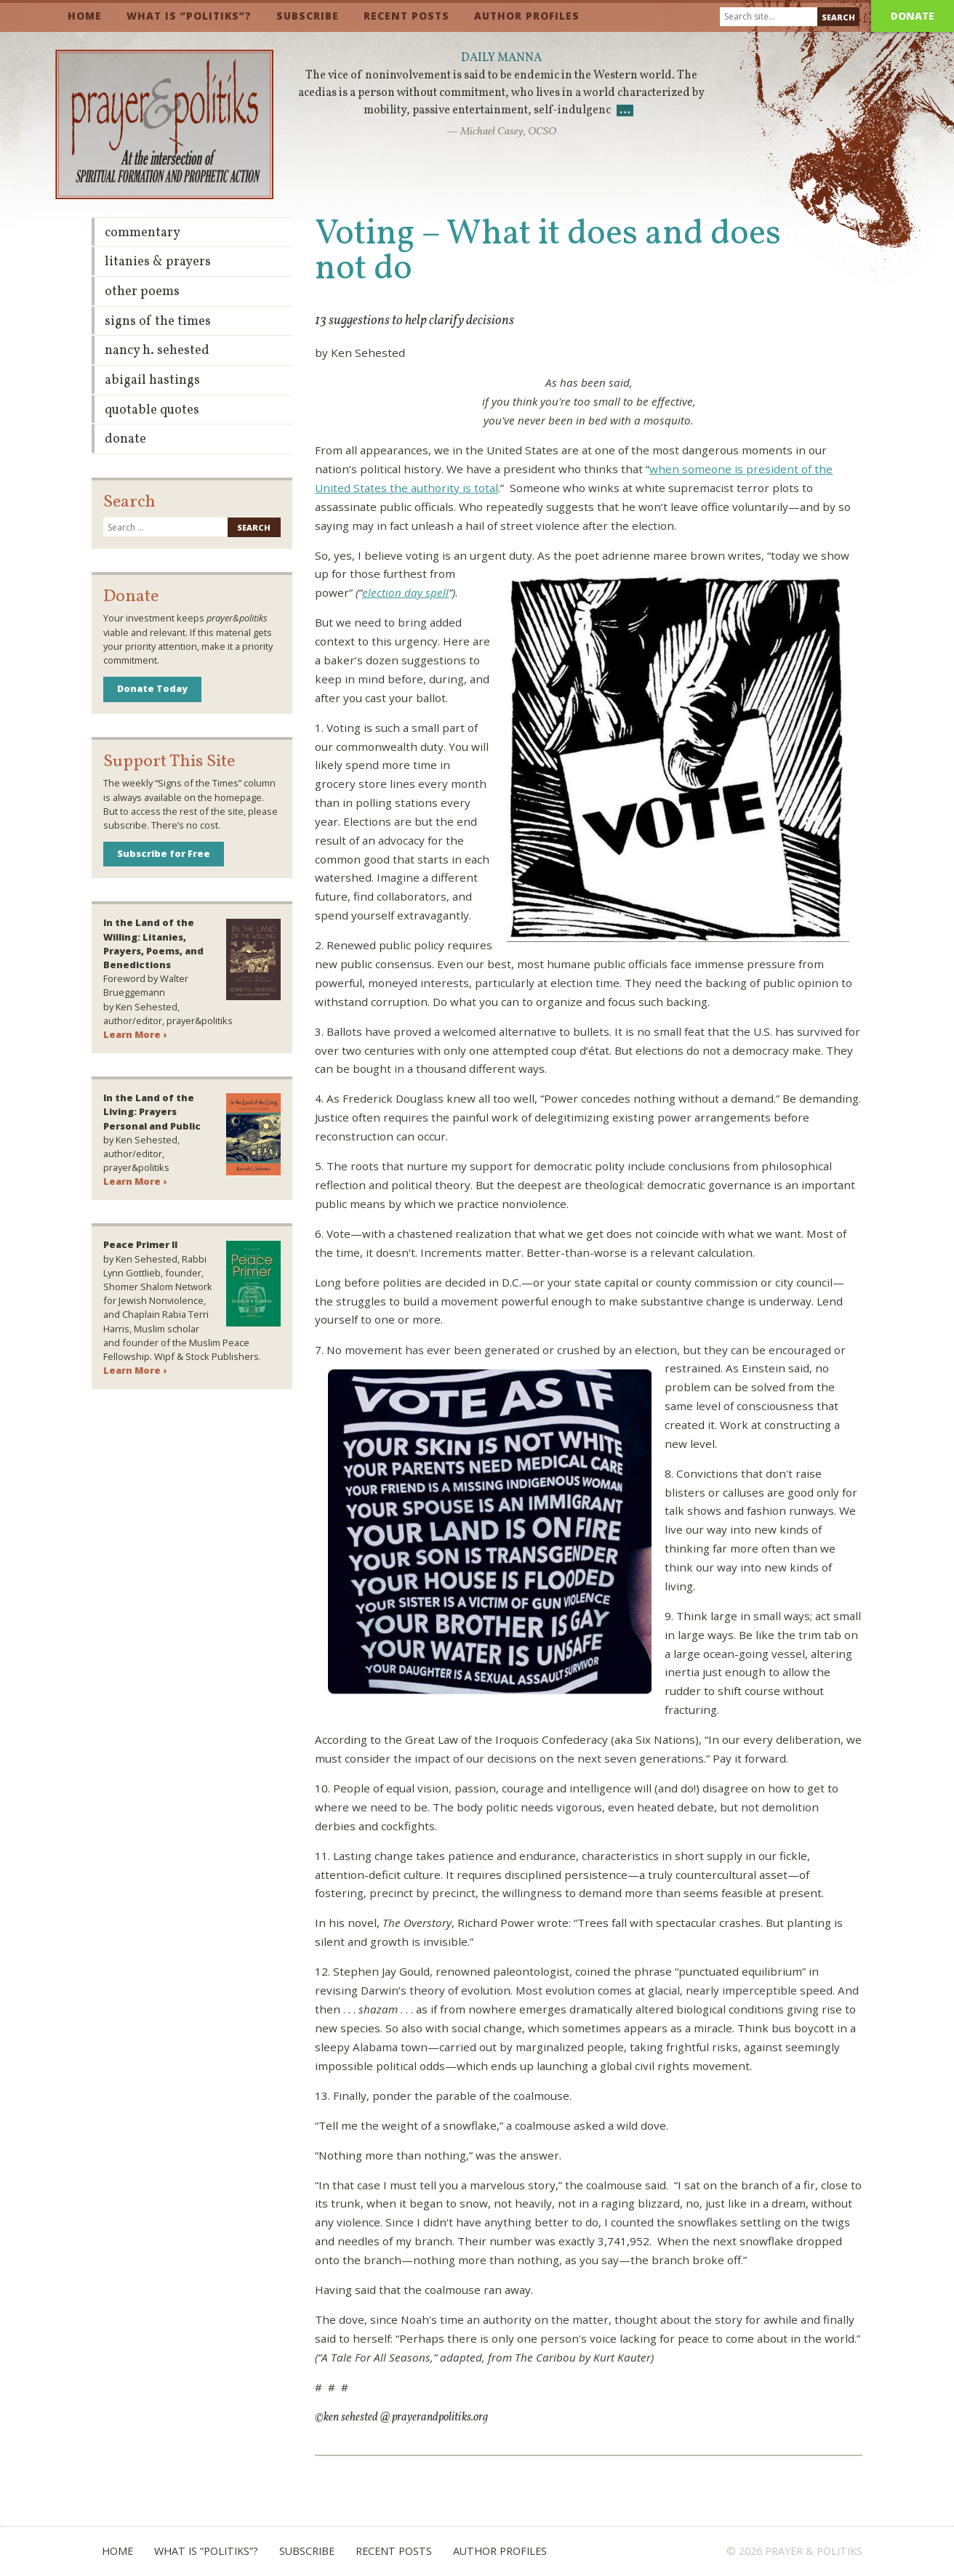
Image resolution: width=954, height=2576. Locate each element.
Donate (912, 16)
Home (85, 16)
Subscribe (307, 16)
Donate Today (152, 688)
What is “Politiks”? (189, 16)
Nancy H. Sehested (157, 351)
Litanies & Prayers (158, 262)
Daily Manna (501, 58)
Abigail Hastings (152, 380)
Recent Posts (406, 16)
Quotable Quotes (152, 410)
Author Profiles (527, 16)
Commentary (142, 233)
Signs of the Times (158, 322)
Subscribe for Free (163, 853)
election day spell (405, 592)
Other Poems (142, 292)
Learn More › (135, 1034)
